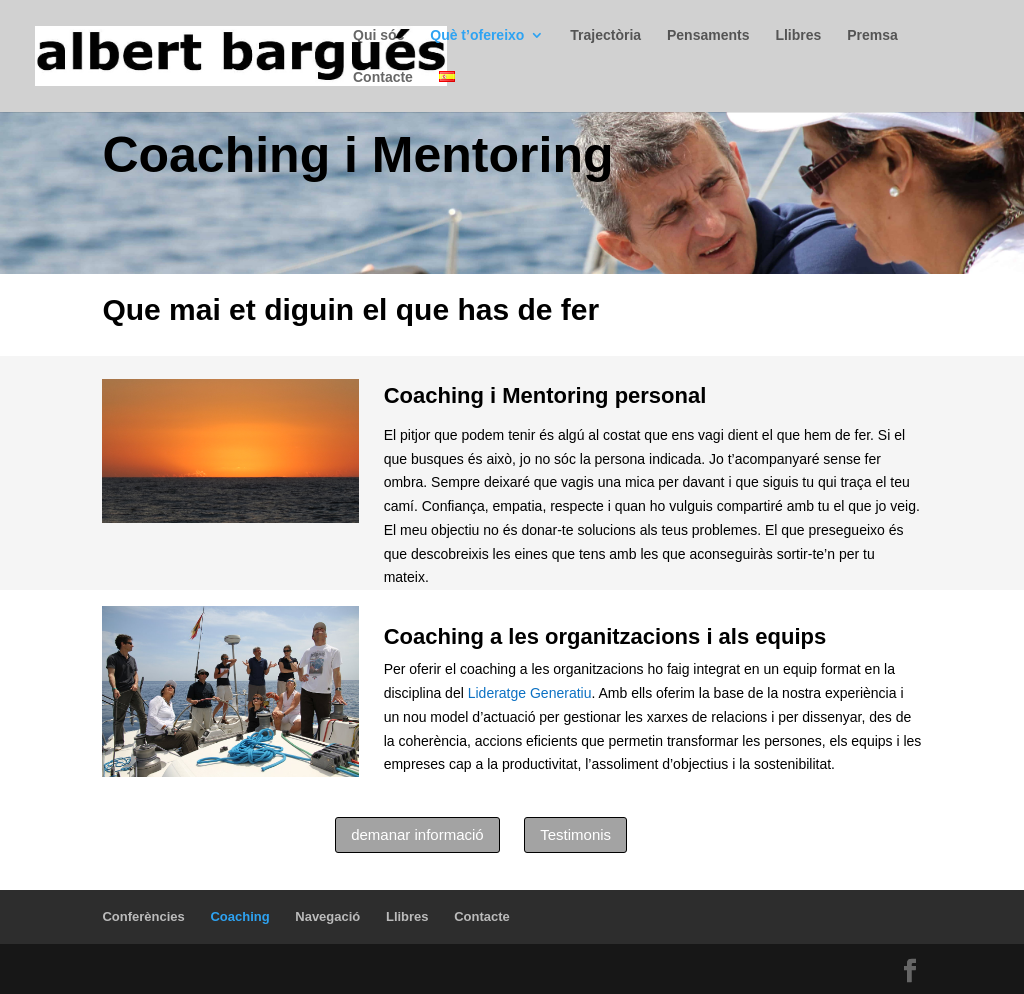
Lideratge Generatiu (530, 693)
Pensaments (708, 35)
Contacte (383, 77)
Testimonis (575, 834)
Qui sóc (378, 35)
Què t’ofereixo (477, 35)
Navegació (327, 916)
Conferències (143, 916)
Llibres (798, 35)
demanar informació (417, 834)
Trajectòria (605, 35)
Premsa (872, 35)
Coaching (239, 916)
